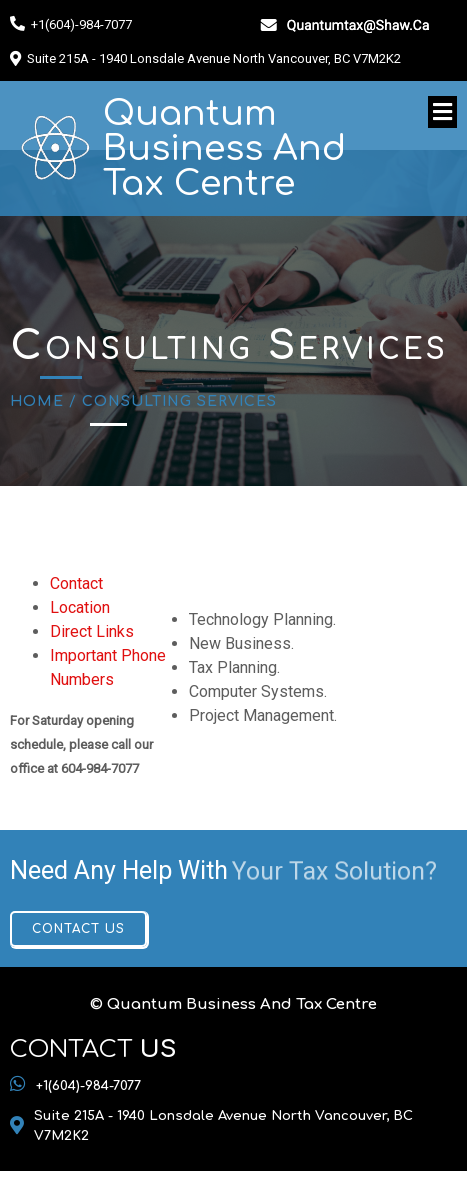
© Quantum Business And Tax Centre (233, 1004)
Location (80, 607)
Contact (76, 583)
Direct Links (92, 631)
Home (37, 401)
